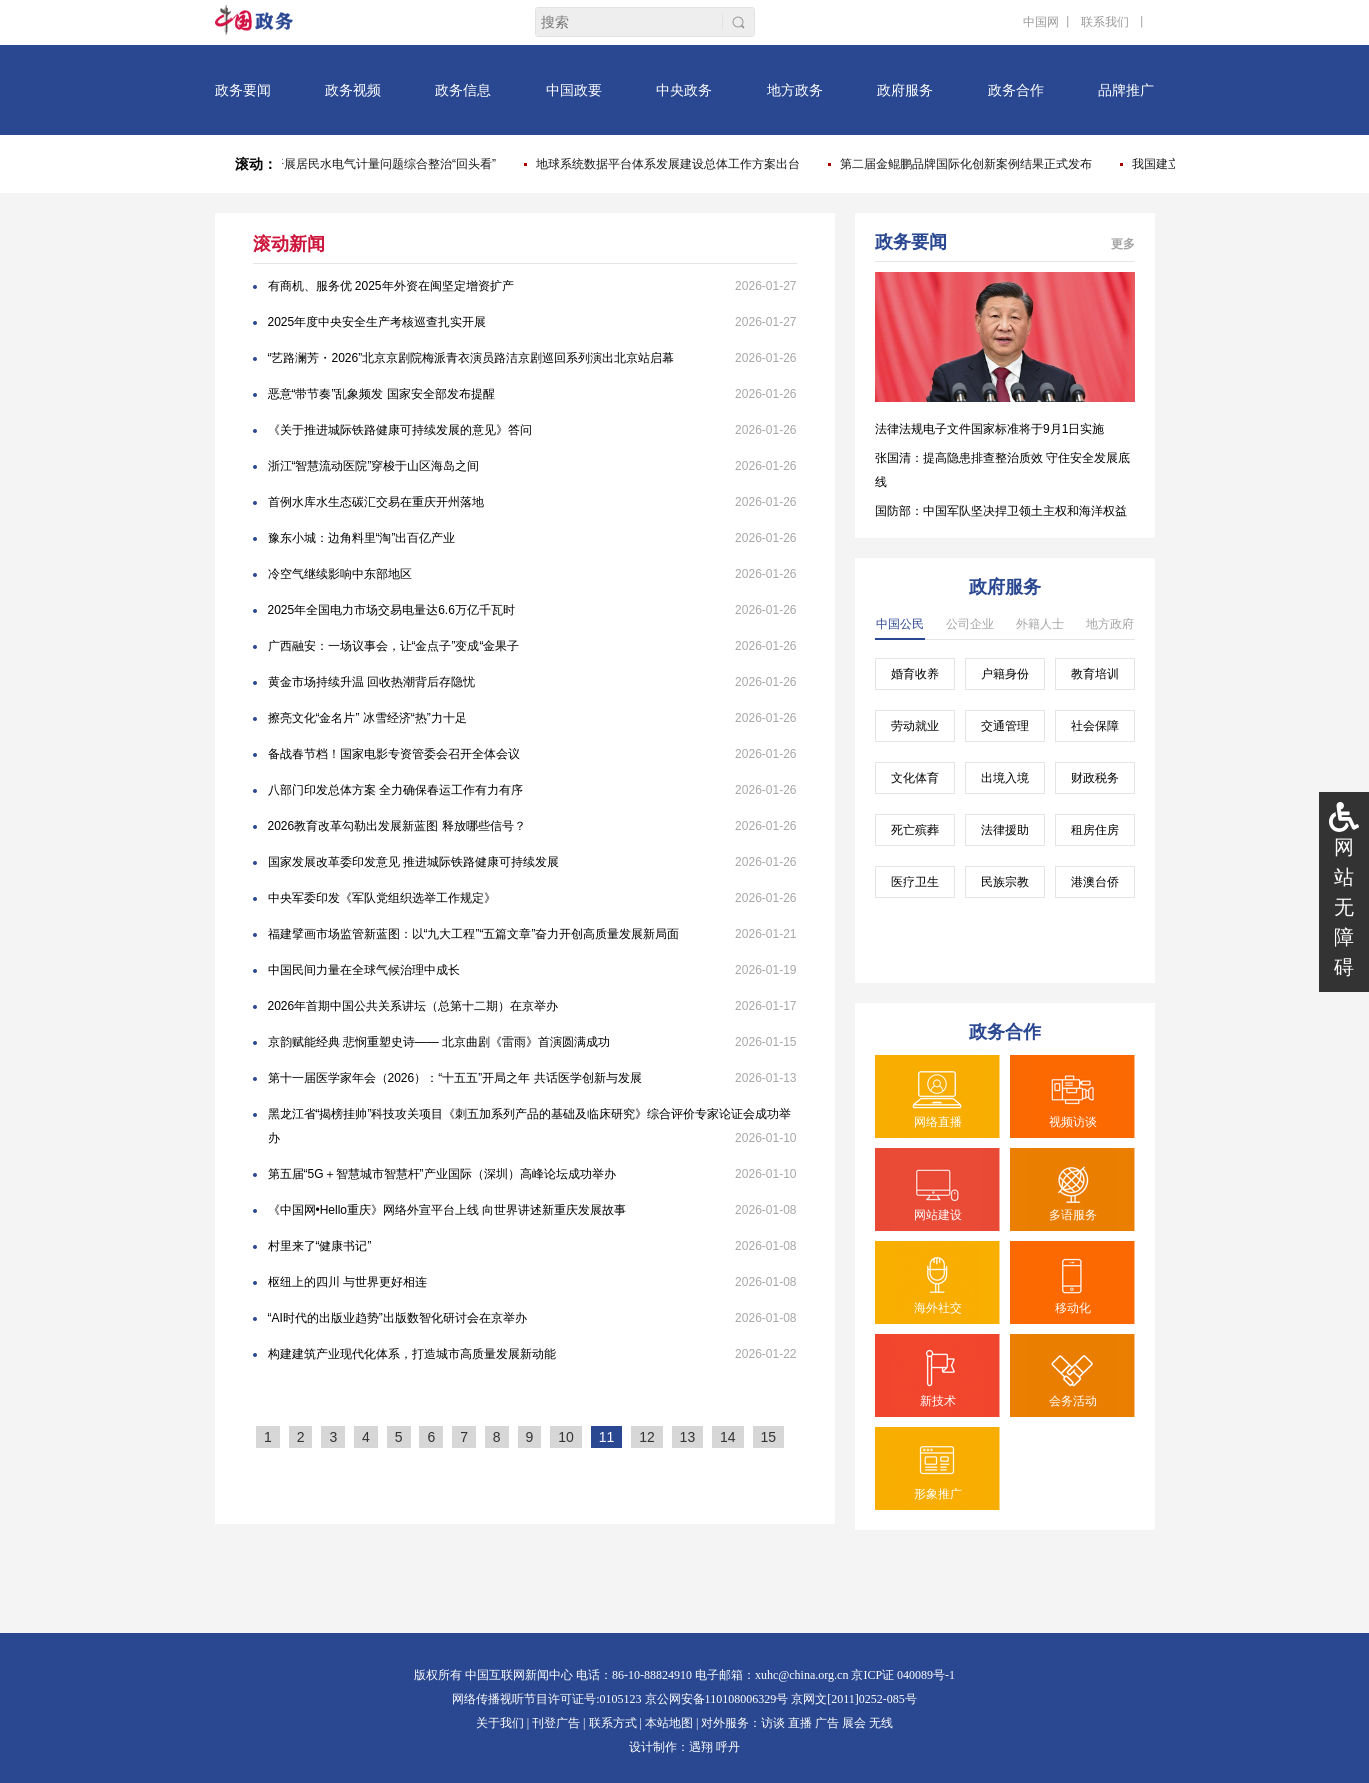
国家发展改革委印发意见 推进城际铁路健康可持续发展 (413, 862)
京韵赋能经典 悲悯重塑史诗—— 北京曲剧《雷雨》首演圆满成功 (439, 1042)
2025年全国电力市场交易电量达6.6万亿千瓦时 (391, 610)
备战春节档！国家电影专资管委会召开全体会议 (394, 754)
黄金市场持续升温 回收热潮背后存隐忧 (371, 682)
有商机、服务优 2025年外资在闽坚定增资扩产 (391, 286)
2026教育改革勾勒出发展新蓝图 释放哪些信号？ (397, 826)
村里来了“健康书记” (320, 1246)
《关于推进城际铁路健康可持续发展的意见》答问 (400, 430)
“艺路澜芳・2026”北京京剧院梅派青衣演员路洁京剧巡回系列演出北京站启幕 (471, 358)
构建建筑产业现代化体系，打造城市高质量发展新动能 (412, 1354)
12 (647, 1437)
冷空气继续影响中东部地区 (340, 574)
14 (728, 1437)
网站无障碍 (1344, 907)
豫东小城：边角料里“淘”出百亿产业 (362, 538)
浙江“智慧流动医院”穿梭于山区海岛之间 (374, 466)
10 (566, 1437)
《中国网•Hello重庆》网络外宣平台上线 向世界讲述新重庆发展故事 (447, 1210)
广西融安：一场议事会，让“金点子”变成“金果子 (394, 646)
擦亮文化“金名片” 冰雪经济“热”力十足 (367, 718)
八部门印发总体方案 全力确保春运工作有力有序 (395, 790)
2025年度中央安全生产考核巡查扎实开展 (377, 322)
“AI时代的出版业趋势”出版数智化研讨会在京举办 (397, 1318)
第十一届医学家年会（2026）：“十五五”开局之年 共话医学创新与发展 (455, 1078)
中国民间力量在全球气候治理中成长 (364, 970)
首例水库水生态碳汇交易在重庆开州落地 (376, 502)
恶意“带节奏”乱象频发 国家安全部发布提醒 (381, 394)
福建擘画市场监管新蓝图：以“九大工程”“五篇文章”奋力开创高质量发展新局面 (474, 934)
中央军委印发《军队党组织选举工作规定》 (382, 898)
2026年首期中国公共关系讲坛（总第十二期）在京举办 (413, 1006)
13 (688, 1437)
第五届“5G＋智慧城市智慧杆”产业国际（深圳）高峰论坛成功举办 (442, 1174)
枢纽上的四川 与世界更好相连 (347, 1282)
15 (769, 1437)
